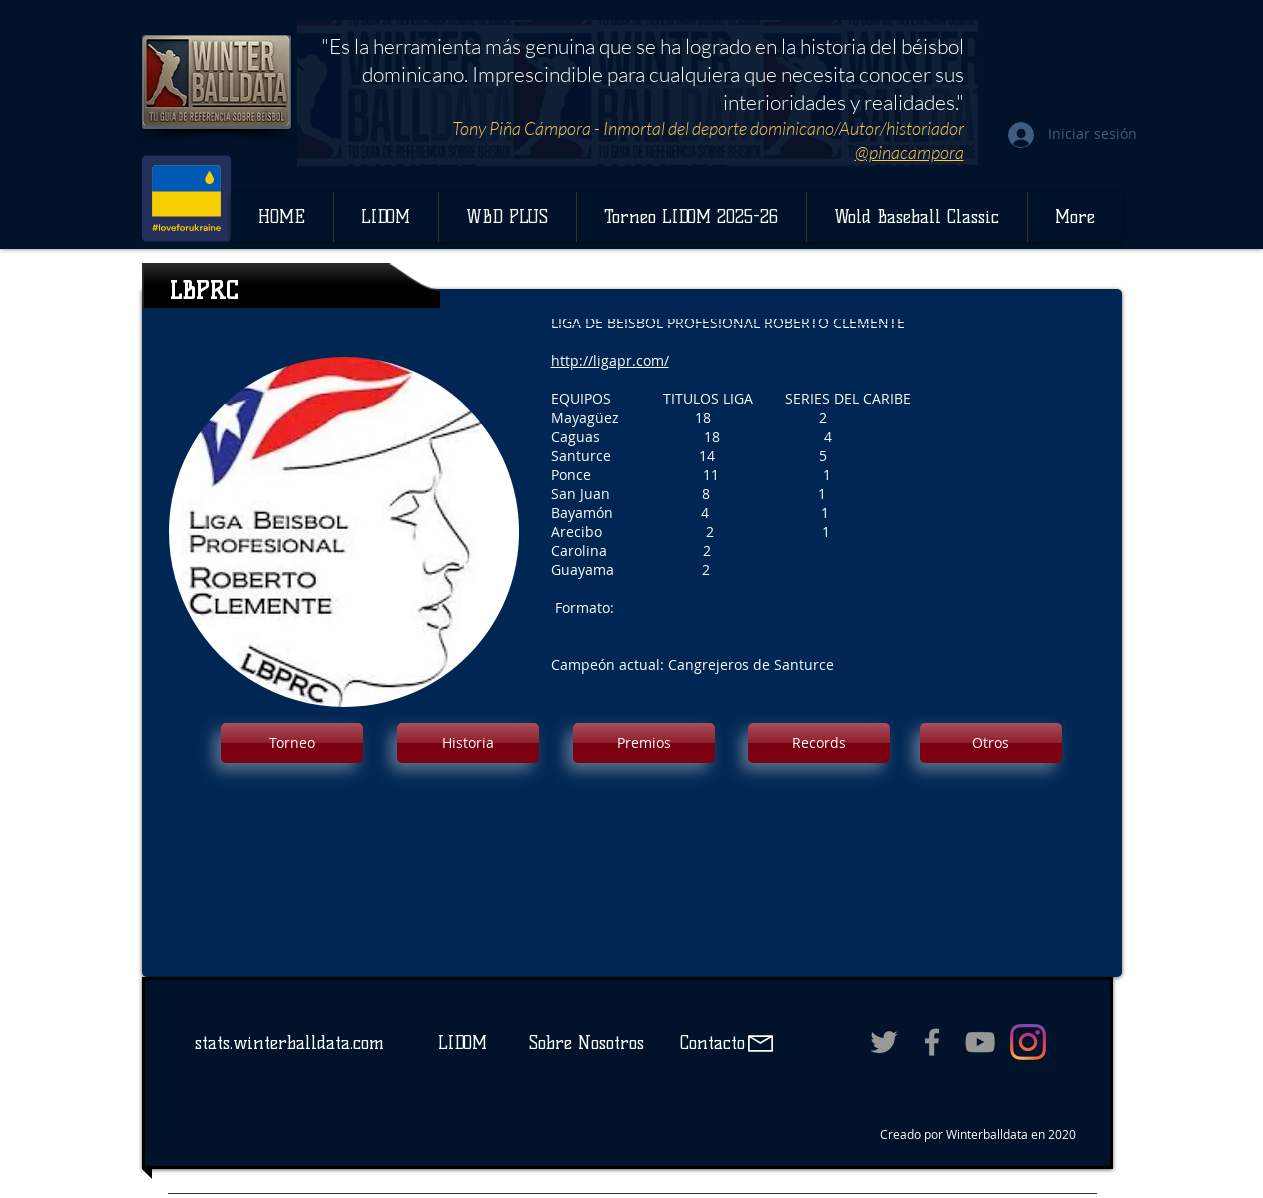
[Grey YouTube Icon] (980, 1042)
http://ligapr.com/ (610, 360)
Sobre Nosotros (586, 1043)
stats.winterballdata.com (289, 1043)
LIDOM (462, 1043)
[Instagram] (1028, 1042)
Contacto (709, 1043)
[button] (292, 743)
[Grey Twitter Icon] (884, 1042)
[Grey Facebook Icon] (932, 1042)
